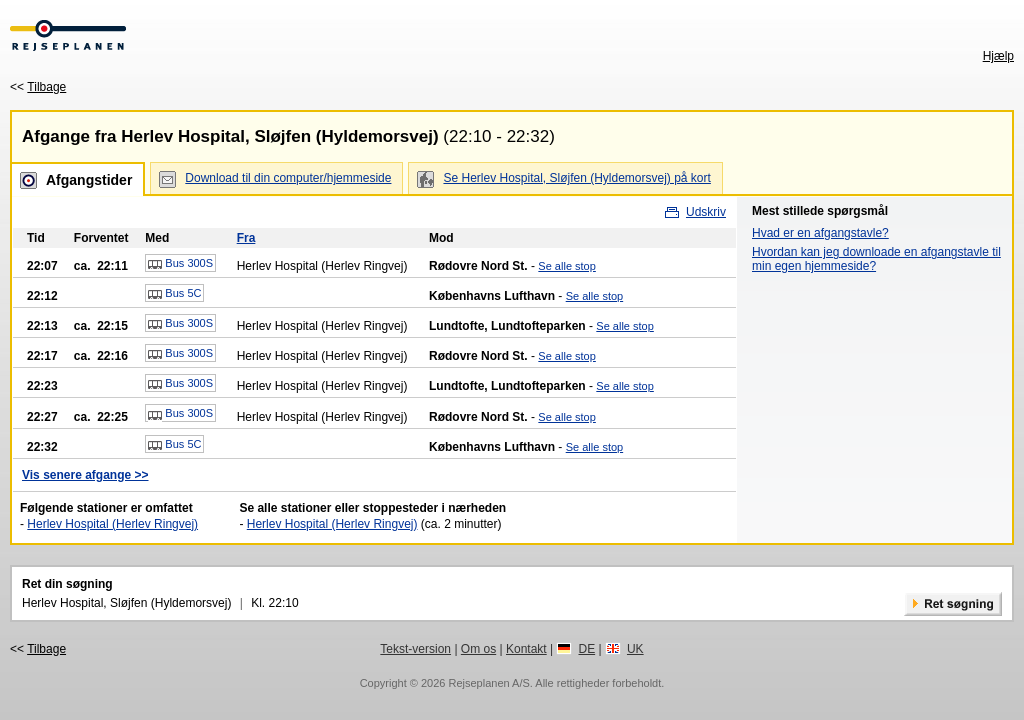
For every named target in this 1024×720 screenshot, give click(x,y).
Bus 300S (180, 264)
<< (38, 87)
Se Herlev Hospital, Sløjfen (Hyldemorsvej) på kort (576, 178)
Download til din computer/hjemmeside (288, 178)
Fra (246, 238)
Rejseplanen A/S (488, 683)
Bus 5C (174, 294)
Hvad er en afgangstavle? (820, 233)
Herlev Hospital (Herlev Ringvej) (112, 524)
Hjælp (998, 56)
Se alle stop (566, 266)
